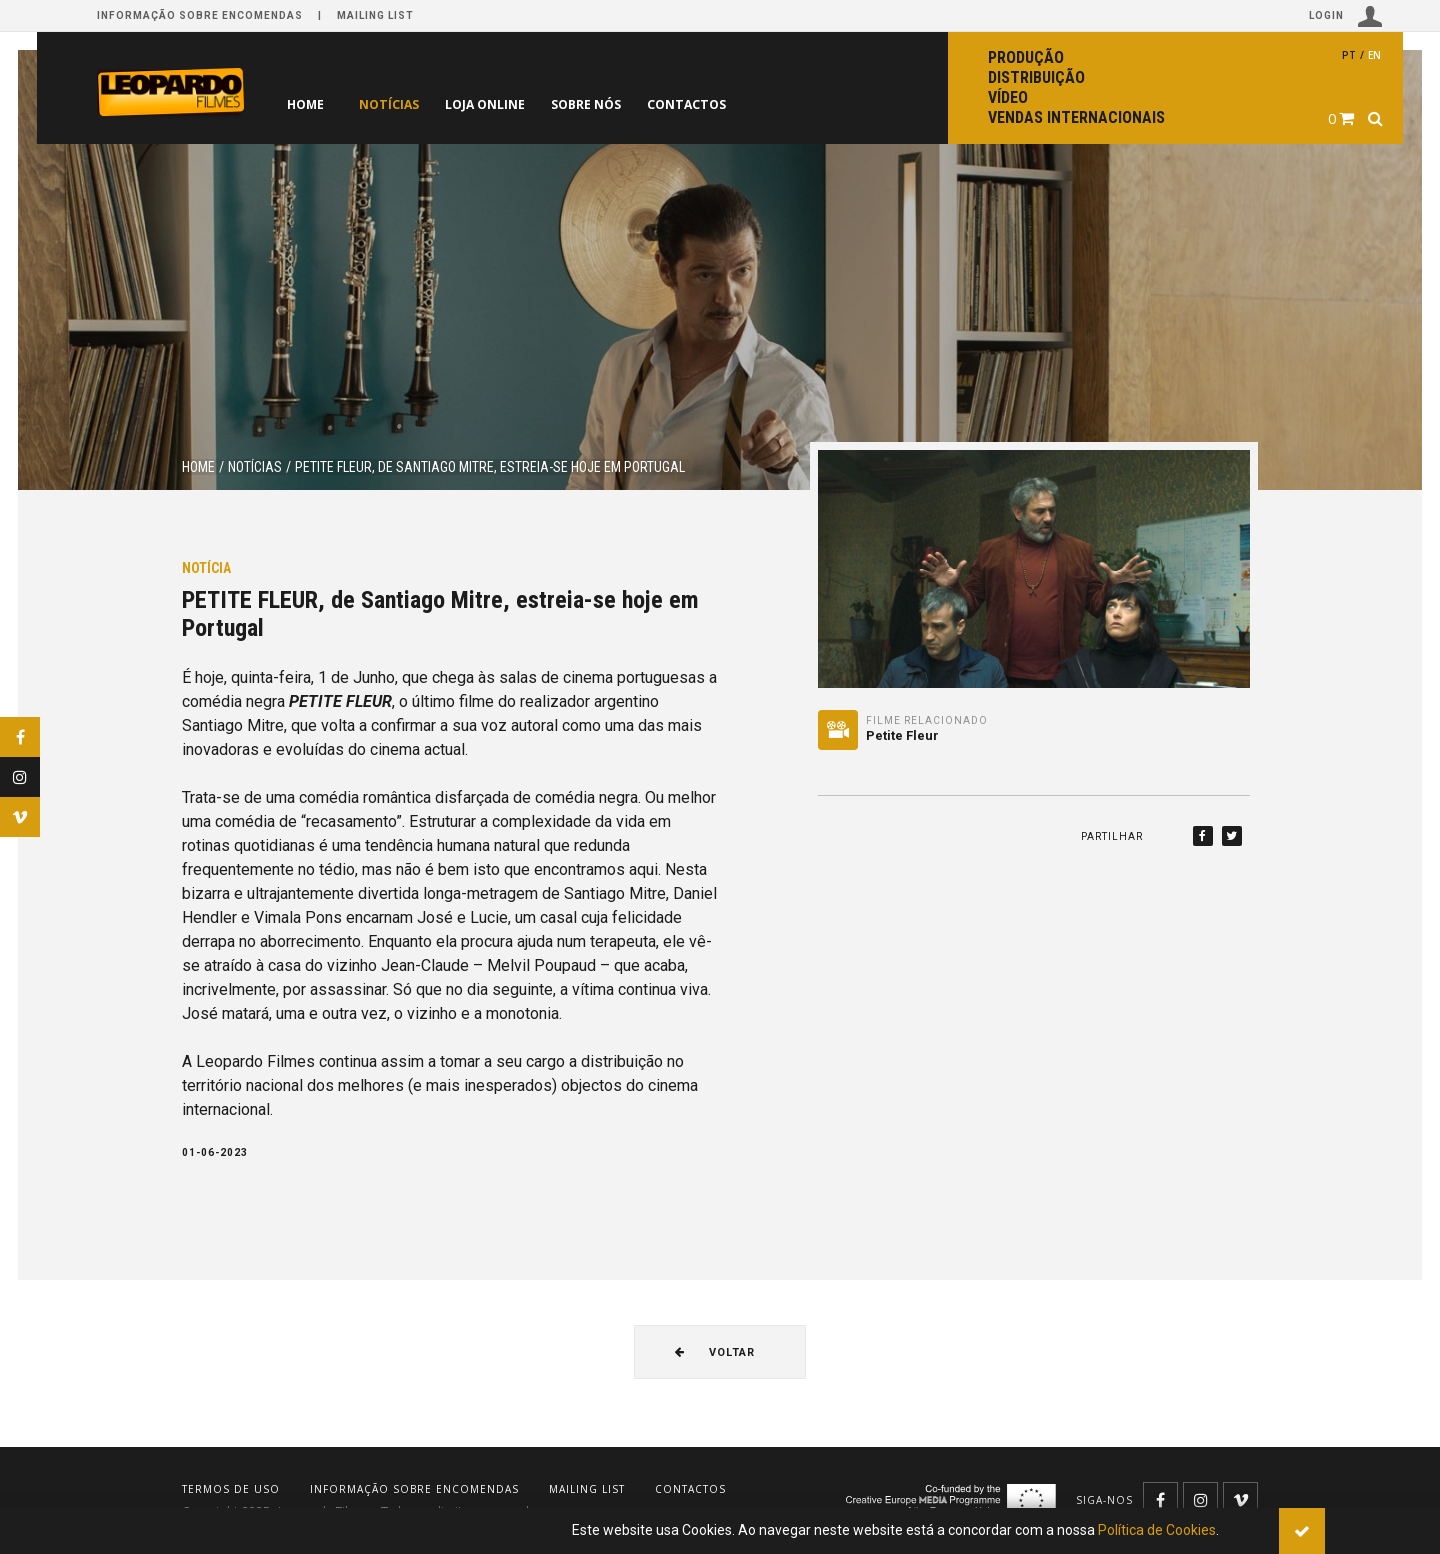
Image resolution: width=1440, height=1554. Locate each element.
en (1374, 55)
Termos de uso (231, 1489)
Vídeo (1008, 97)
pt (1349, 55)
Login (1346, 16)
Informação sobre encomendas (200, 15)
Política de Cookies (1157, 1530)
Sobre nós (627, 104)
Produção (1026, 57)
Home (305, 104)
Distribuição (1036, 77)
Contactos (743, 104)
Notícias (396, 104)
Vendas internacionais (1076, 117)
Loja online (509, 104)
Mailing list (375, 15)
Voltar (715, 1352)
